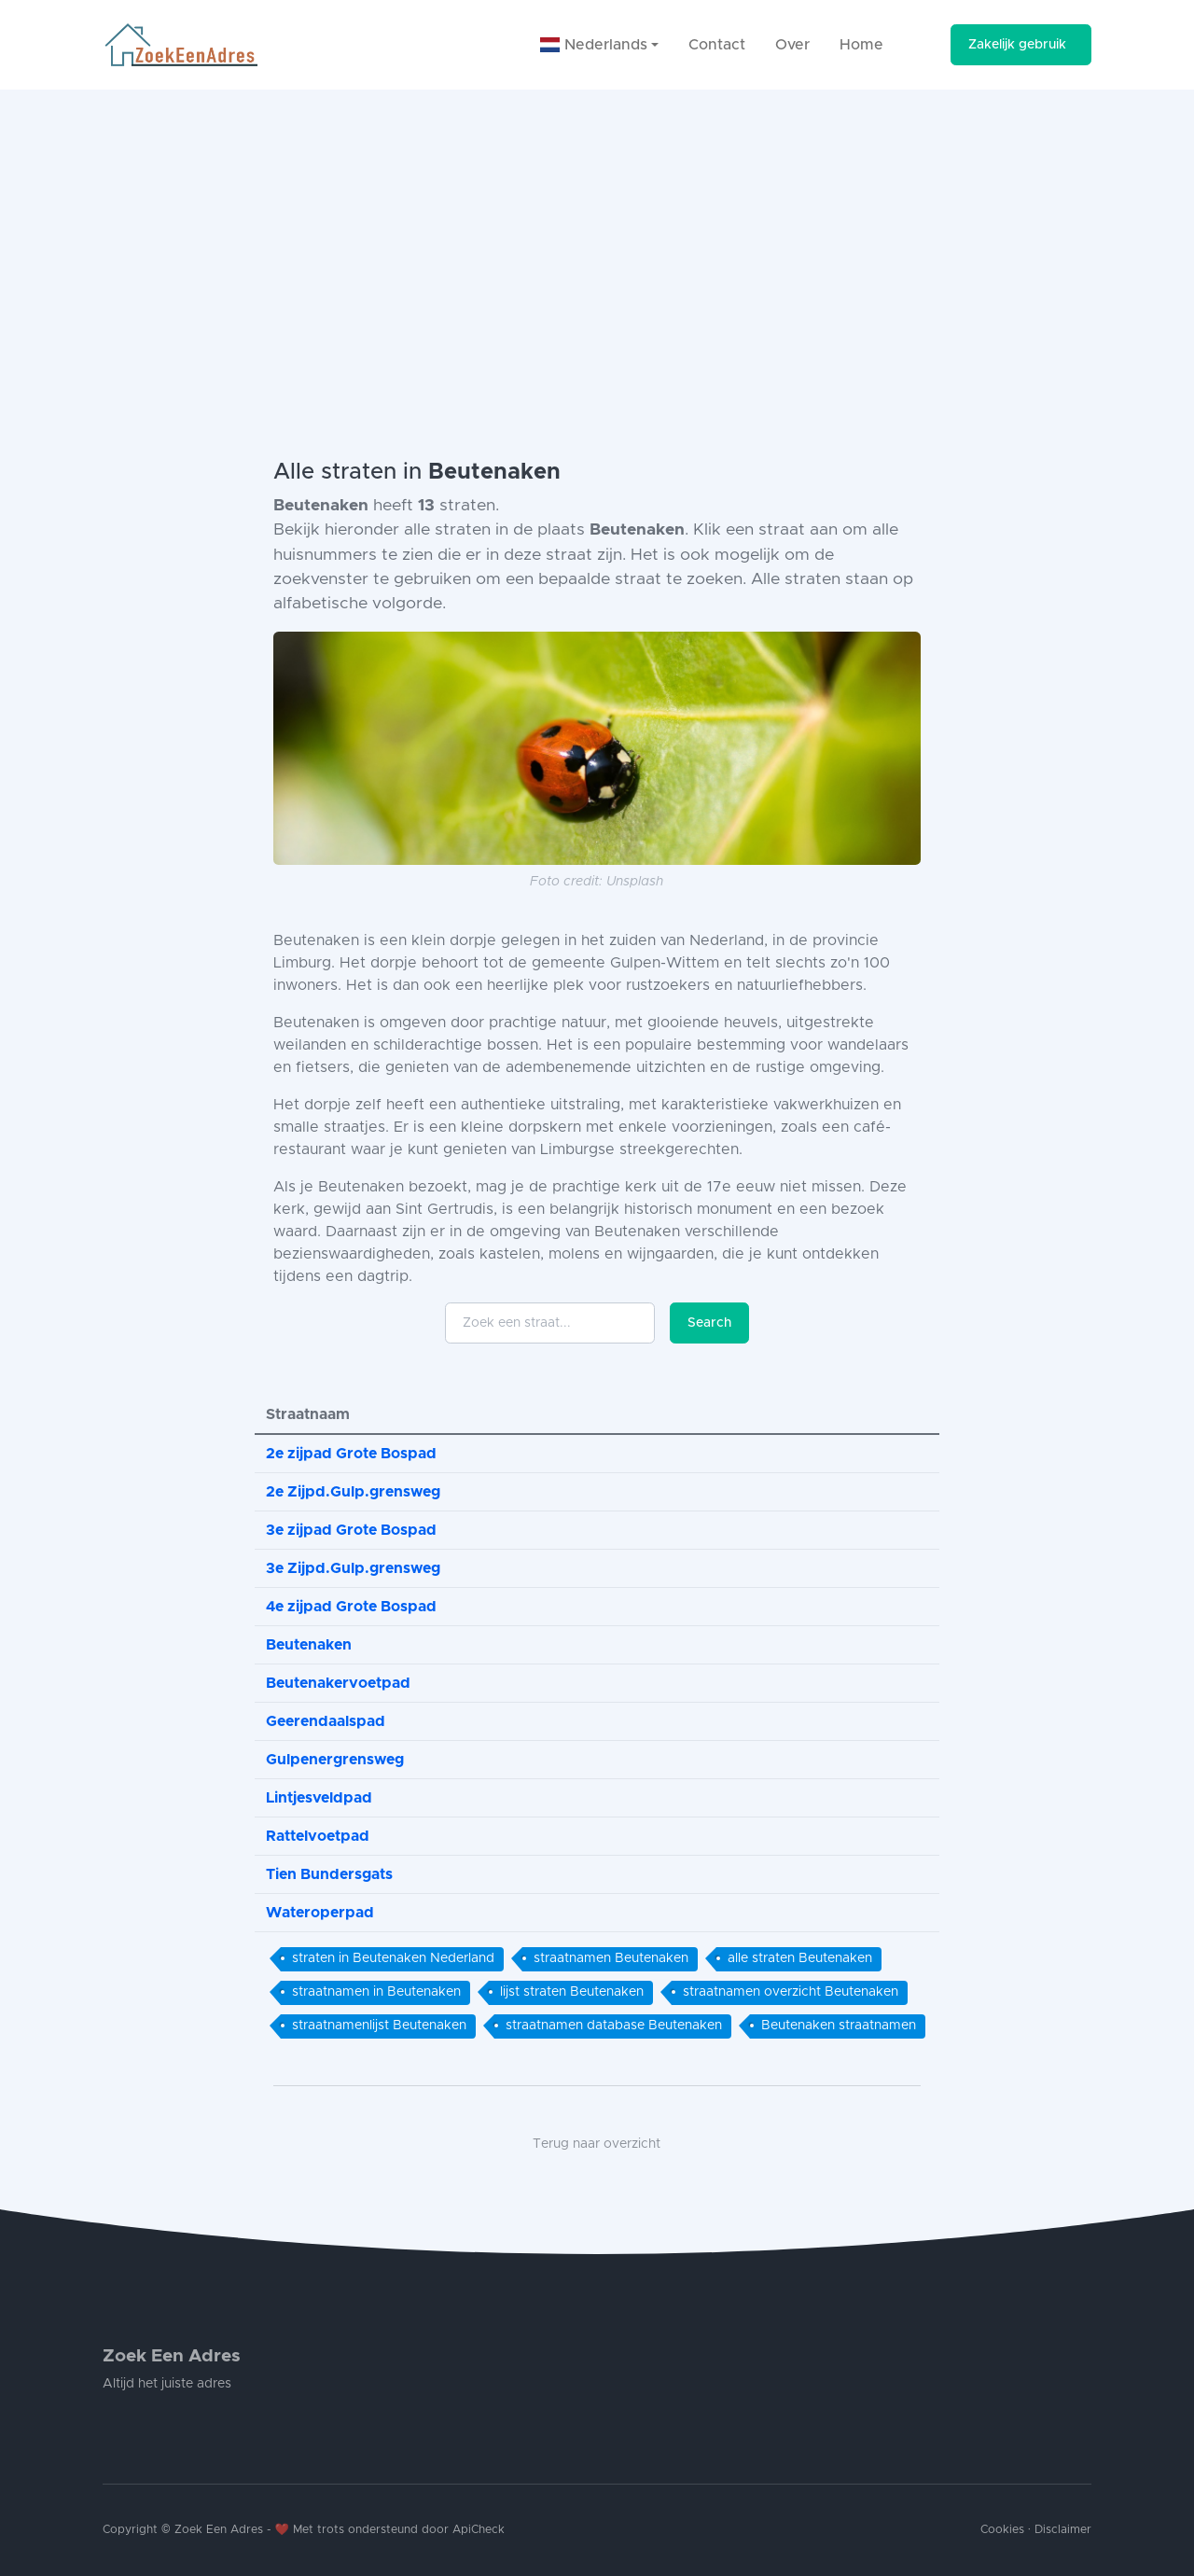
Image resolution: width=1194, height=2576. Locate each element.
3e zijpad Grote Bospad (351, 1530)
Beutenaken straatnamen (838, 2025)
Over (792, 44)
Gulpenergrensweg (335, 1759)
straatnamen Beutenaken (611, 1958)
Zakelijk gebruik (1017, 44)
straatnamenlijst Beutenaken (379, 2025)
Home (861, 44)
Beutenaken (309, 1644)
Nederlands (593, 44)
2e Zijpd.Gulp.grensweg (353, 1491)
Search (709, 1323)
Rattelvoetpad (317, 1836)
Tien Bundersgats (329, 1874)
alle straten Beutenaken (800, 1958)
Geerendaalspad (325, 1721)
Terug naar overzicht (596, 2144)
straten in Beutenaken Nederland (393, 1958)
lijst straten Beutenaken (572, 1991)
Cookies (1002, 2530)
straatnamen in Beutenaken (376, 1991)
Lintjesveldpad (319, 1797)
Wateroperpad (320, 1912)
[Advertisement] (597, 229)
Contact (716, 44)
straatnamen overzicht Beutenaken (790, 1991)
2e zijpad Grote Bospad (351, 1453)
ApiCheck (478, 2530)
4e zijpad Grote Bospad (351, 1606)
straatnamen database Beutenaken (614, 2025)
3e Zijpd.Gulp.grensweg (353, 1568)
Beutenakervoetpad (338, 1683)
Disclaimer (1062, 2530)
